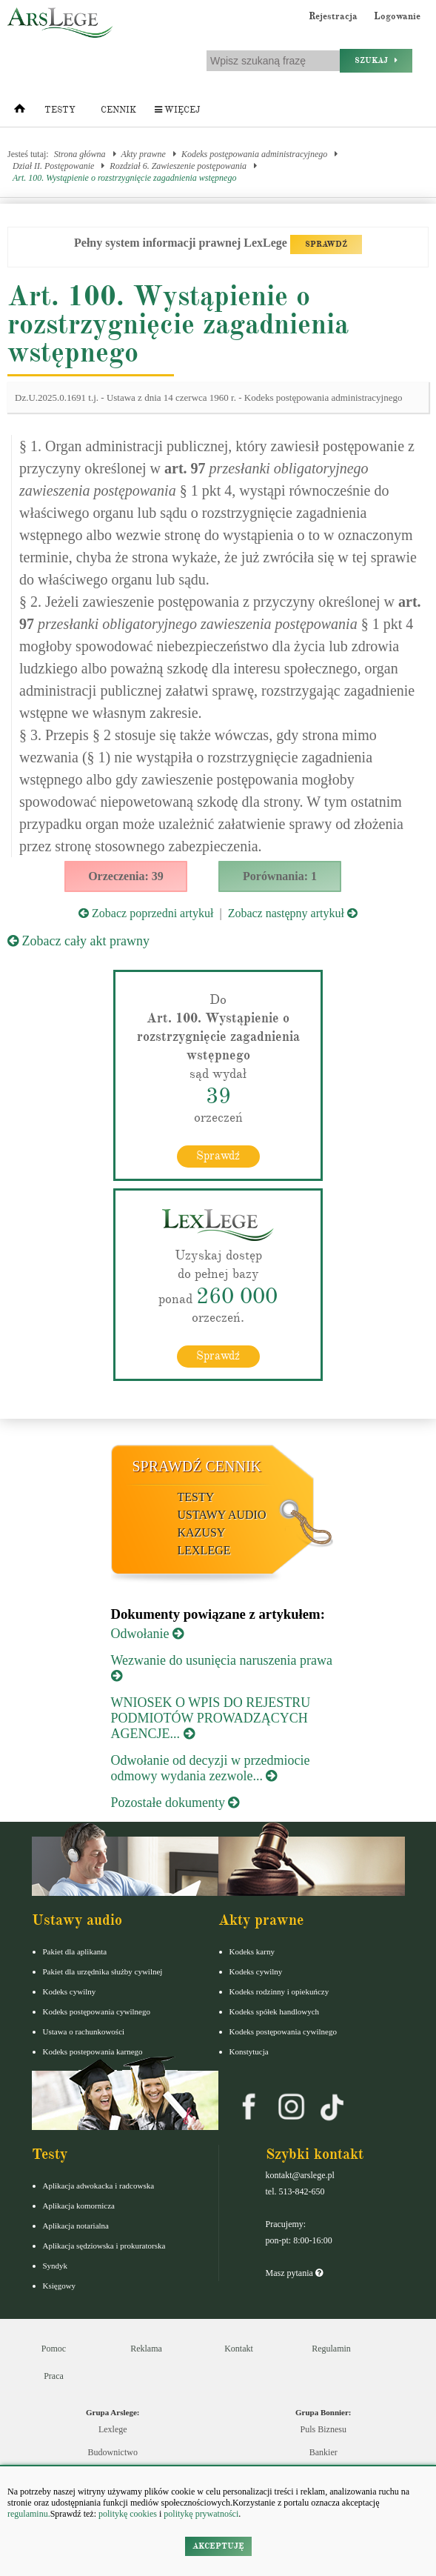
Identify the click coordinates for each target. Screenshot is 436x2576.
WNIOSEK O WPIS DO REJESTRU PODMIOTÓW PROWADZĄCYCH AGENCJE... (211, 1718)
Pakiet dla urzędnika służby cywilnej (103, 1971)
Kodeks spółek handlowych (274, 2011)
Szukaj (376, 60)
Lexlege (112, 2429)
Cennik (118, 110)
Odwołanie (147, 1633)
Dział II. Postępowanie (53, 166)
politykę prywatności (201, 2514)
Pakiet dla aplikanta (75, 1951)
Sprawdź (218, 1155)
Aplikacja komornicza (79, 2205)
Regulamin (331, 2348)
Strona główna (80, 154)
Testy (60, 110)
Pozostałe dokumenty (175, 1802)
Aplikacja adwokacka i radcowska (99, 2185)
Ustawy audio (222, 1514)
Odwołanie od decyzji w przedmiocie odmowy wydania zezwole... (210, 1768)
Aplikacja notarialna (76, 2225)
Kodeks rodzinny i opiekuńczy (279, 1991)
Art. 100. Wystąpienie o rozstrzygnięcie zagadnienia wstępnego (124, 178)
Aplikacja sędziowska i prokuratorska (104, 2245)
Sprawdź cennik (197, 1466)
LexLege (204, 1550)
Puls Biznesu (323, 2429)
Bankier (323, 2452)
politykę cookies (127, 2514)
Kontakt (238, 2348)
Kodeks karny (252, 1951)
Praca (54, 2376)
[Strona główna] (19, 112)
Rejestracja (333, 16)
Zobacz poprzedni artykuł (145, 913)
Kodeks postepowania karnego (93, 2051)
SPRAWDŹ (326, 244)
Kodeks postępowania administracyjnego (254, 154)
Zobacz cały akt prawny (78, 940)
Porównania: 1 (280, 876)
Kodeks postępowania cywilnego (96, 2011)
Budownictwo (113, 2452)
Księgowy (59, 2285)
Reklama (146, 2348)
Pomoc (53, 2348)
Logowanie (397, 16)
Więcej (177, 110)
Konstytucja (249, 2051)
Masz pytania (294, 2273)
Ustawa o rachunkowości (84, 2031)
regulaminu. (28, 2514)
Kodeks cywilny (69, 1991)
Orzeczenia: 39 (126, 876)
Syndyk (55, 2265)
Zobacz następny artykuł (293, 913)
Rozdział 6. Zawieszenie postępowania (178, 166)
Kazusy (202, 1532)
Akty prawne (143, 154)
